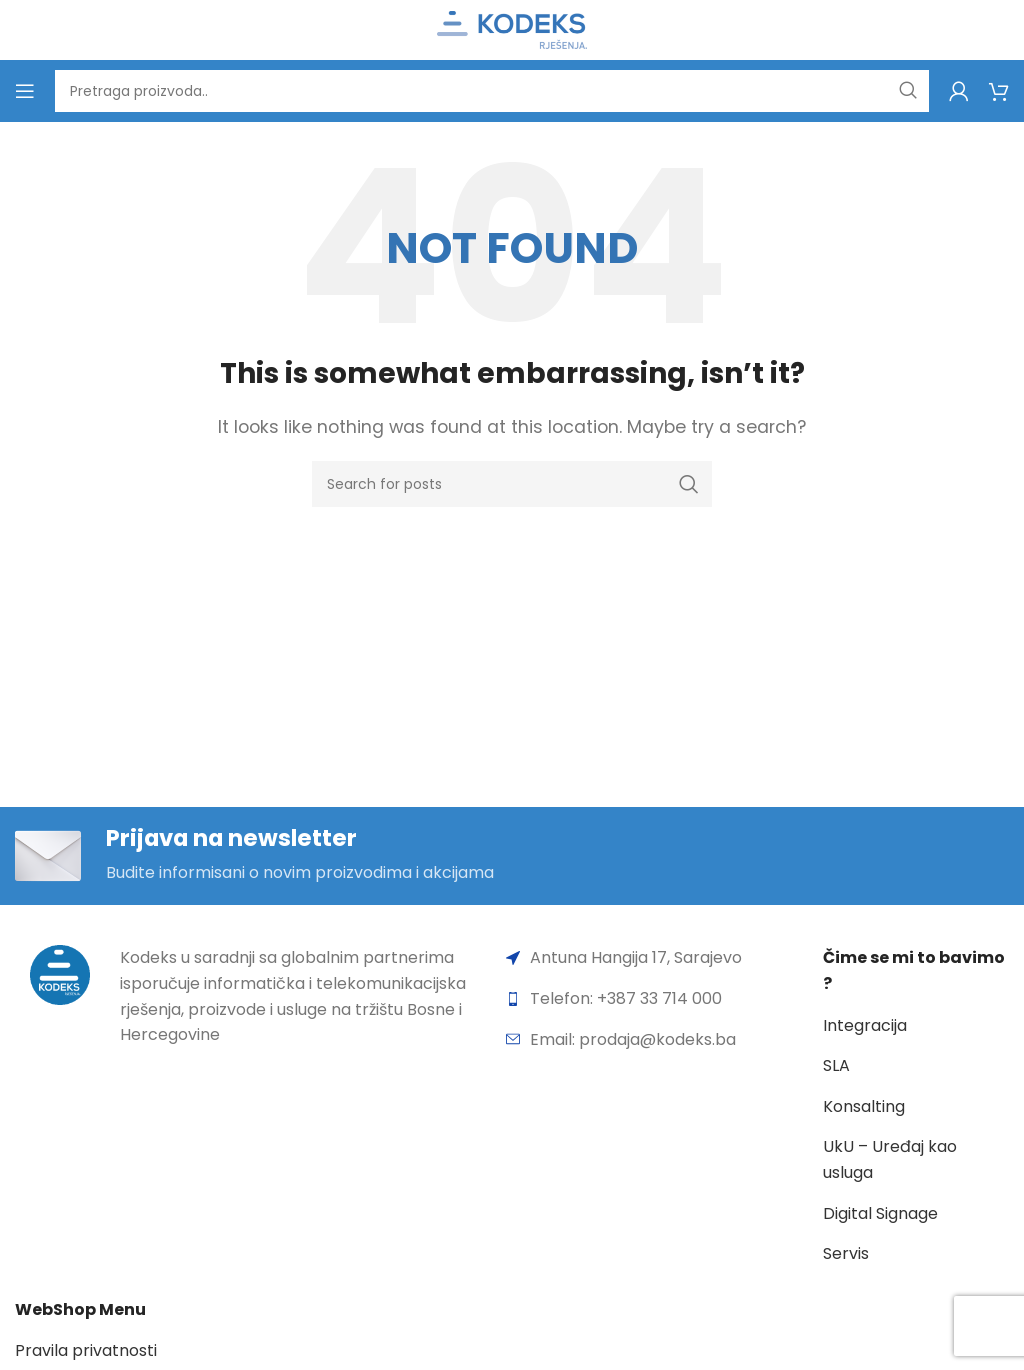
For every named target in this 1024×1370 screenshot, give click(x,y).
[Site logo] (512, 28)
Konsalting (864, 1107)
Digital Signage (880, 1214)
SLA (836, 1066)
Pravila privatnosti (86, 1352)
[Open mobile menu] (25, 91)
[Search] (492, 91)
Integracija (865, 1026)
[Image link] (60, 975)
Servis (846, 1254)
